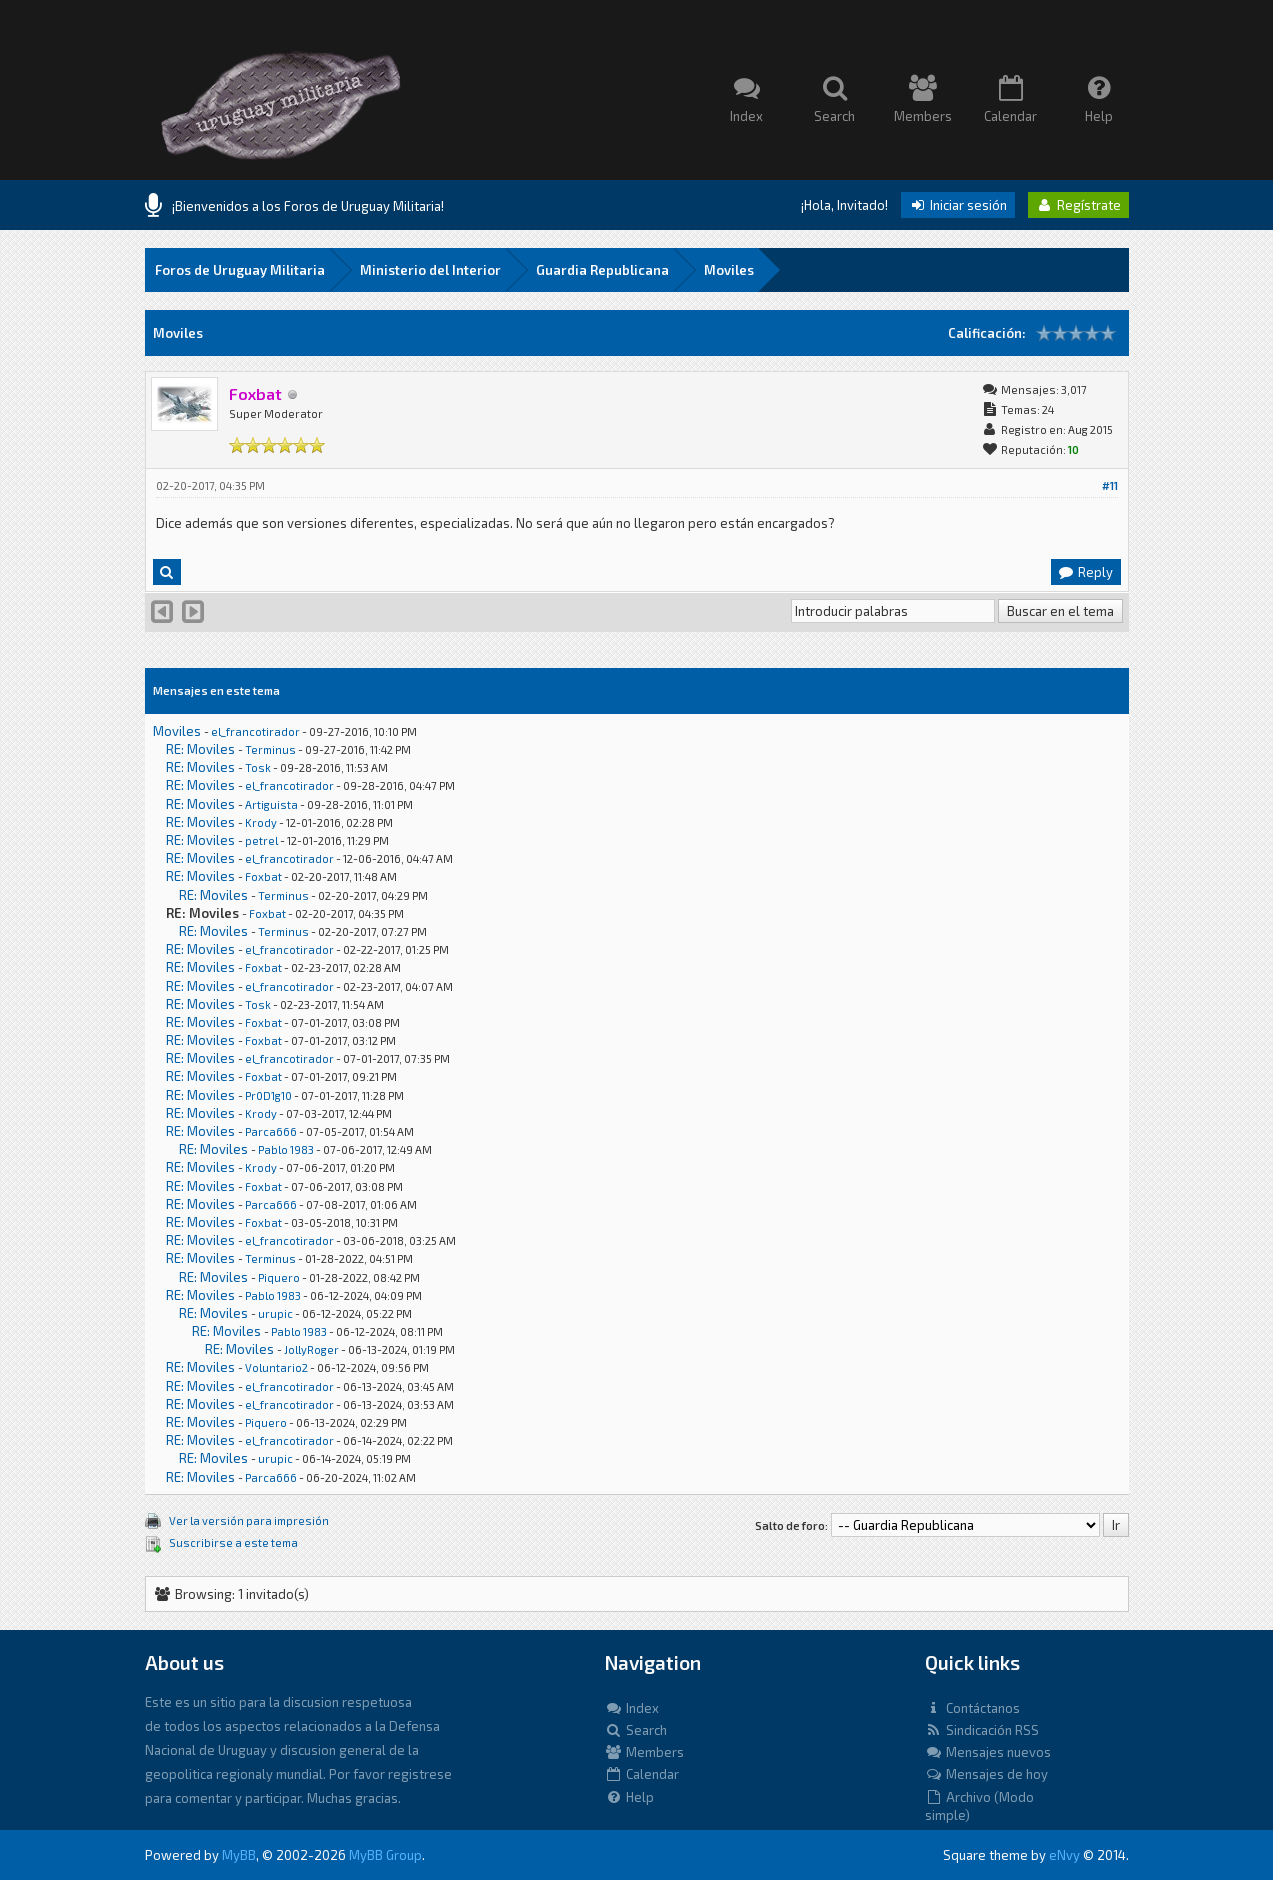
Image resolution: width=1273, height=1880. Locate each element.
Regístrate (1078, 205)
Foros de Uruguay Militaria (240, 270)
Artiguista (271, 804)
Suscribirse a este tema (233, 1542)
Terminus (270, 749)
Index (632, 1708)
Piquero (279, 1277)
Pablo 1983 (286, 1149)
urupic (275, 1313)
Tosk (258, 767)
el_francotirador (255, 731)
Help (629, 1797)
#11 (1110, 485)
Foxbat (263, 876)
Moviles (729, 270)
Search (636, 1730)
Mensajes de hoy (986, 1774)
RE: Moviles (200, 749)
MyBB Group (385, 1855)
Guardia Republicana (602, 270)
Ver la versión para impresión (249, 1520)
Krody (261, 822)
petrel (261, 840)
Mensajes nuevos (988, 1752)
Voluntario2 (276, 1367)
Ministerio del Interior (430, 270)
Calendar (642, 1774)
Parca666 (271, 1131)
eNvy (1064, 1855)
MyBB (239, 1855)
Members (644, 1752)
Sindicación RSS (982, 1730)
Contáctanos (972, 1708)
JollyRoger (311, 1349)
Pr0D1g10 (268, 1095)
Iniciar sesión (958, 205)
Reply (1085, 572)
